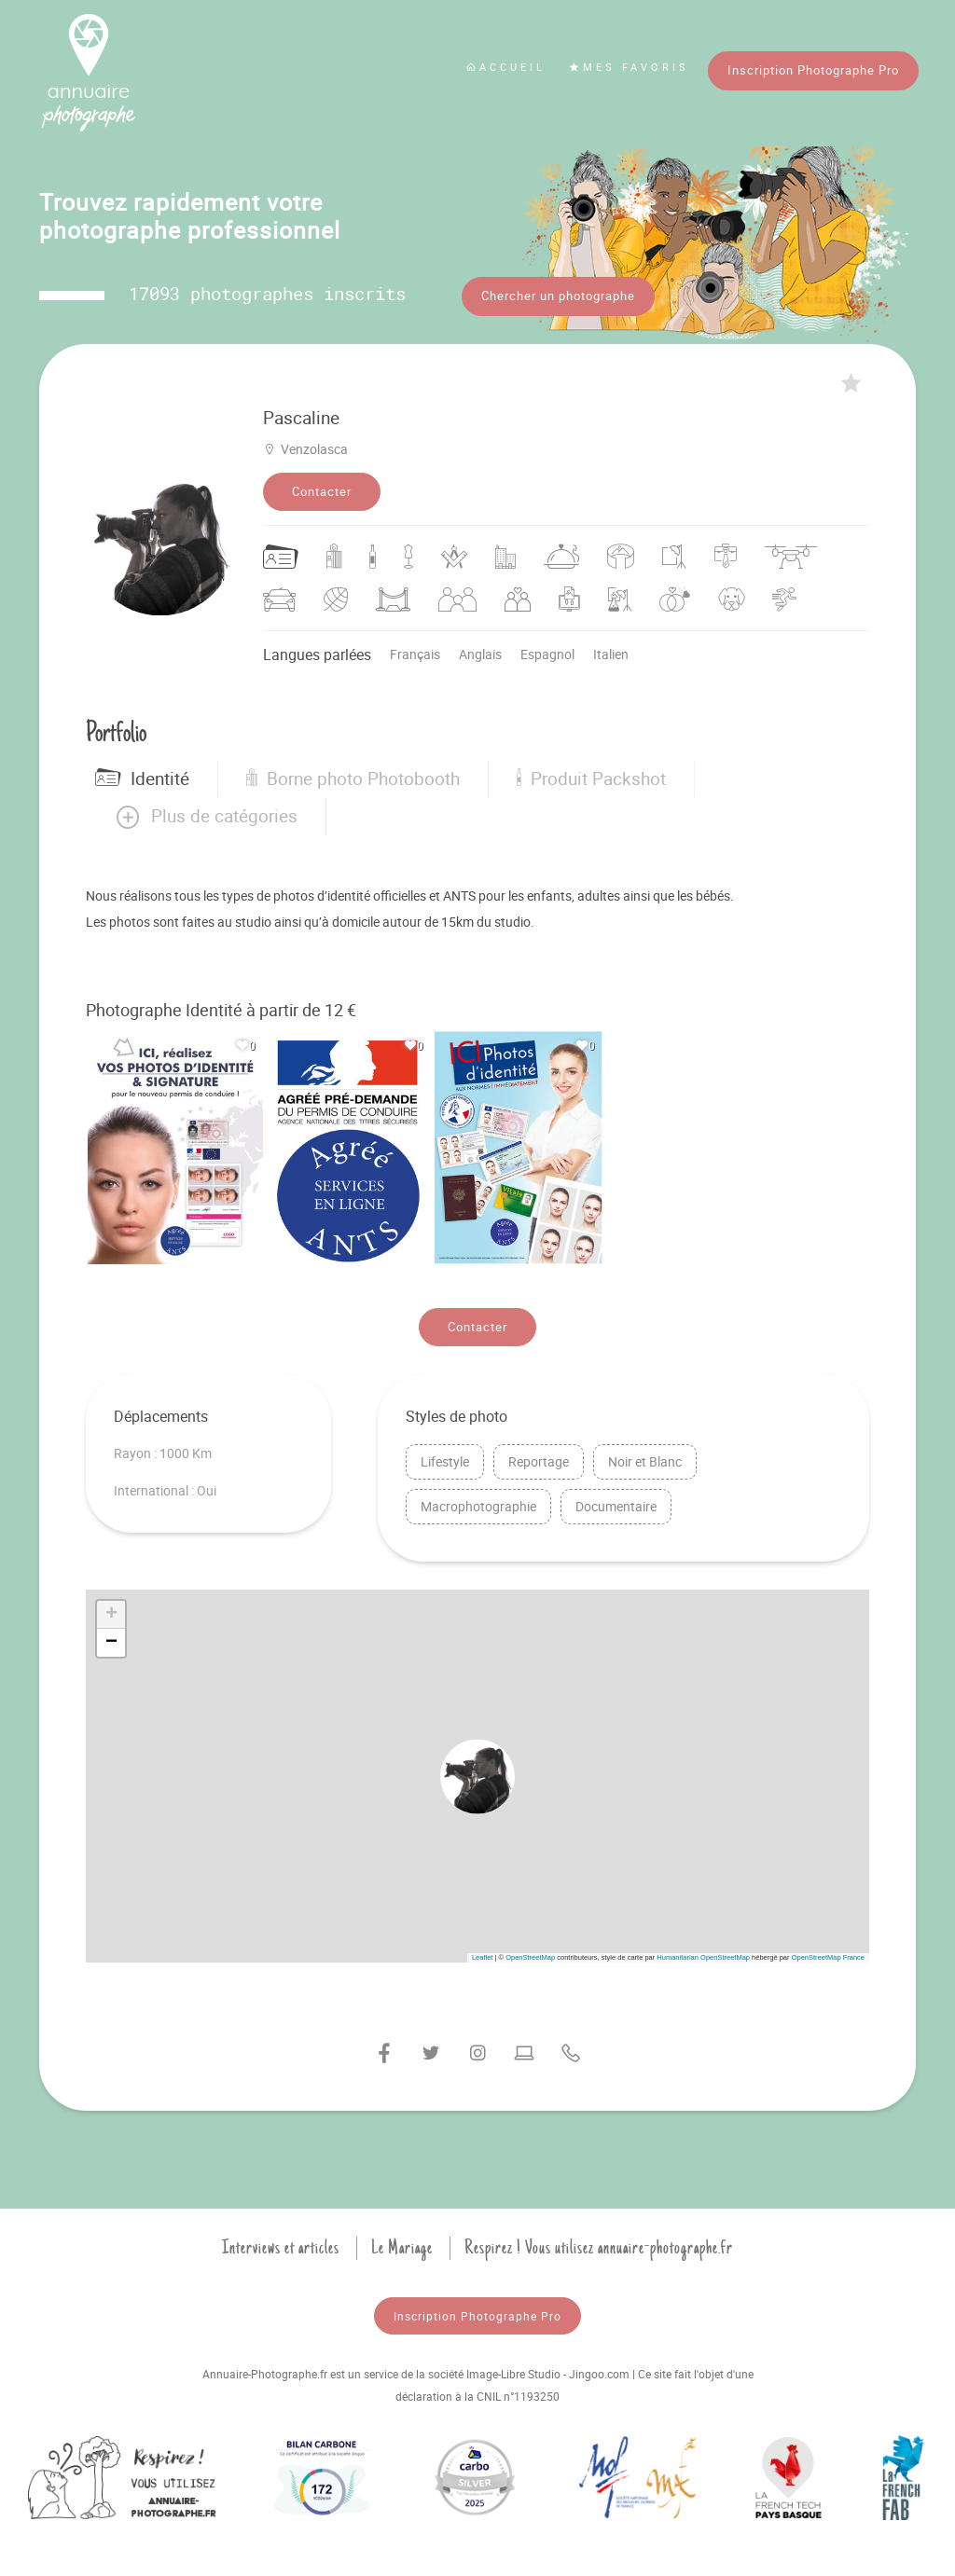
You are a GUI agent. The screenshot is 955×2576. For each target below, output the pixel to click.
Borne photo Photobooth (353, 778)
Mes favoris (629, 67)
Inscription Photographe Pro (813, 70)
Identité (142, 778)
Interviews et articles (280, 2248)
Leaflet (482, 1957)
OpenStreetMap (530, 1957)
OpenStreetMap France (828, 1957)
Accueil (505, 67)
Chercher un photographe (558, 295)
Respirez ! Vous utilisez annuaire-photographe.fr (598, 2248)
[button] (205, 816)
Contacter (322, 491)
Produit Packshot (591, 778)
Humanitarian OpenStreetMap (703, 1957)
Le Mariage (402, 2248)
